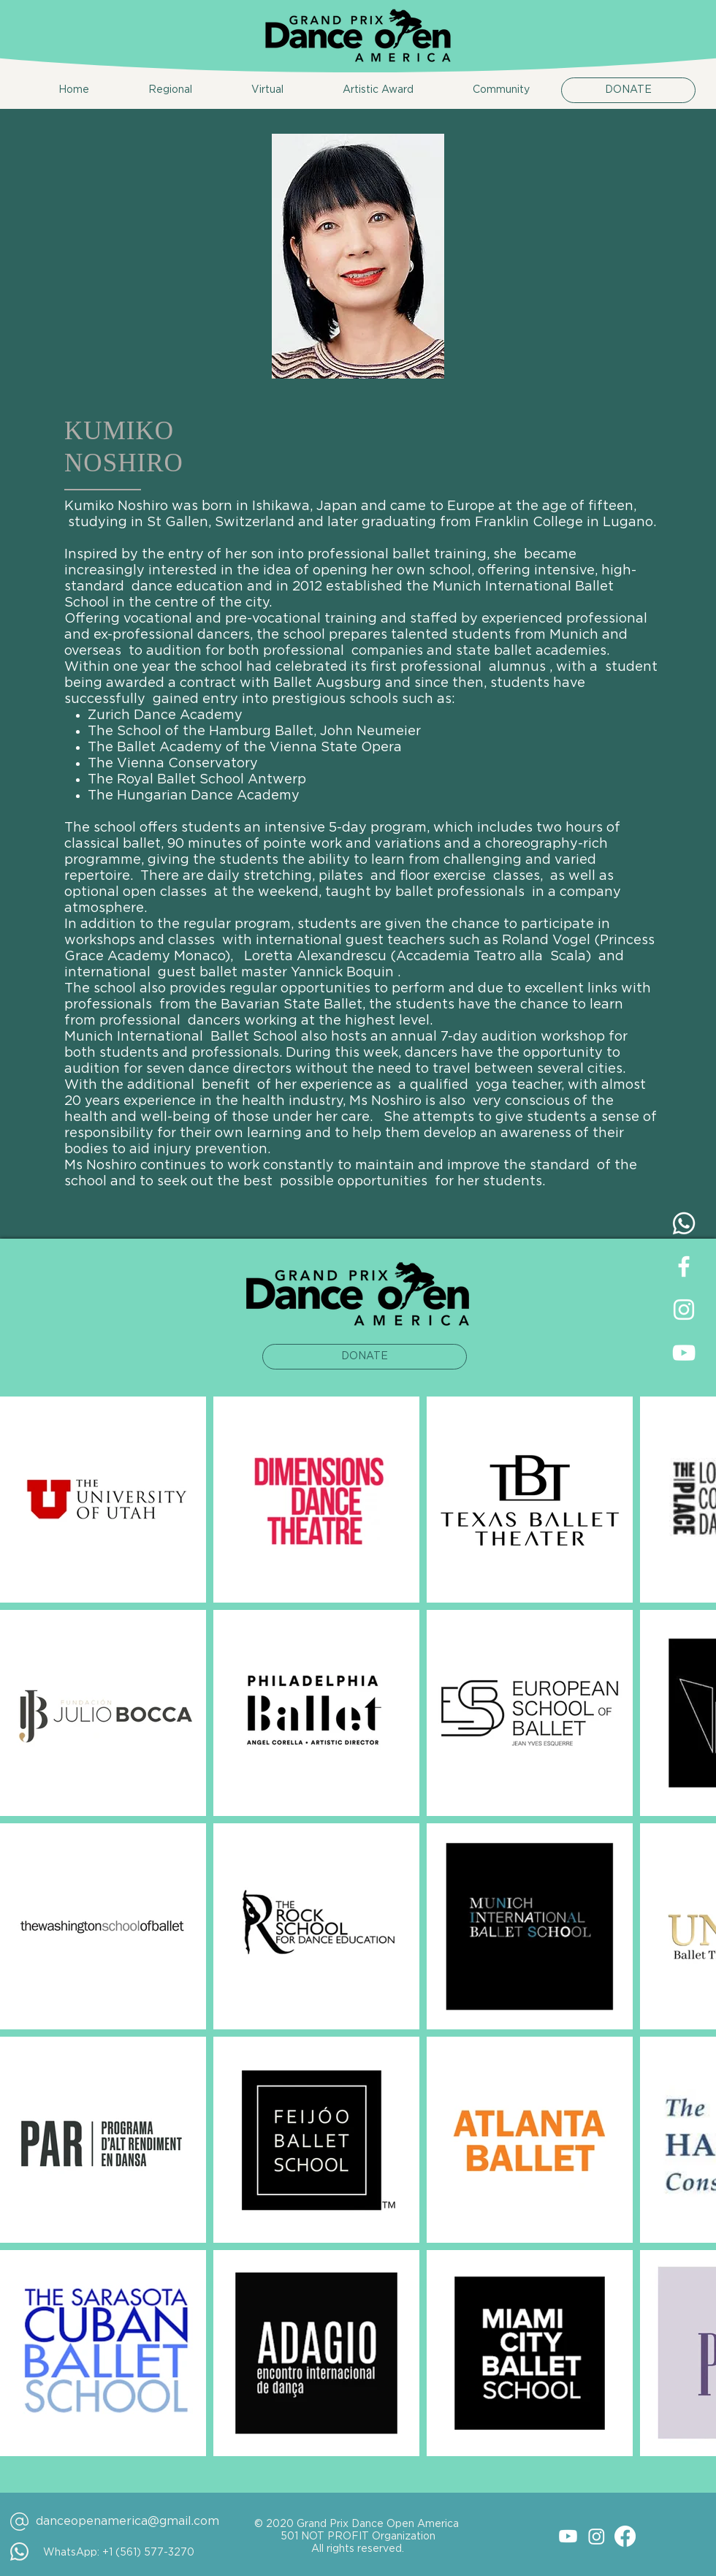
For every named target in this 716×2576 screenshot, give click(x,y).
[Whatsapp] (684, 1223)
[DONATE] (628, 90)
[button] (151, 90)
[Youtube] (568, 2536)
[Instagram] (596, 2536)
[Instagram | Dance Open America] (684, 1309)
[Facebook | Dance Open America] (684, 1266)
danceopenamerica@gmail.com (127, 2521)
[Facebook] (625, 2536)
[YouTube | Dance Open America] (684, 1353)
